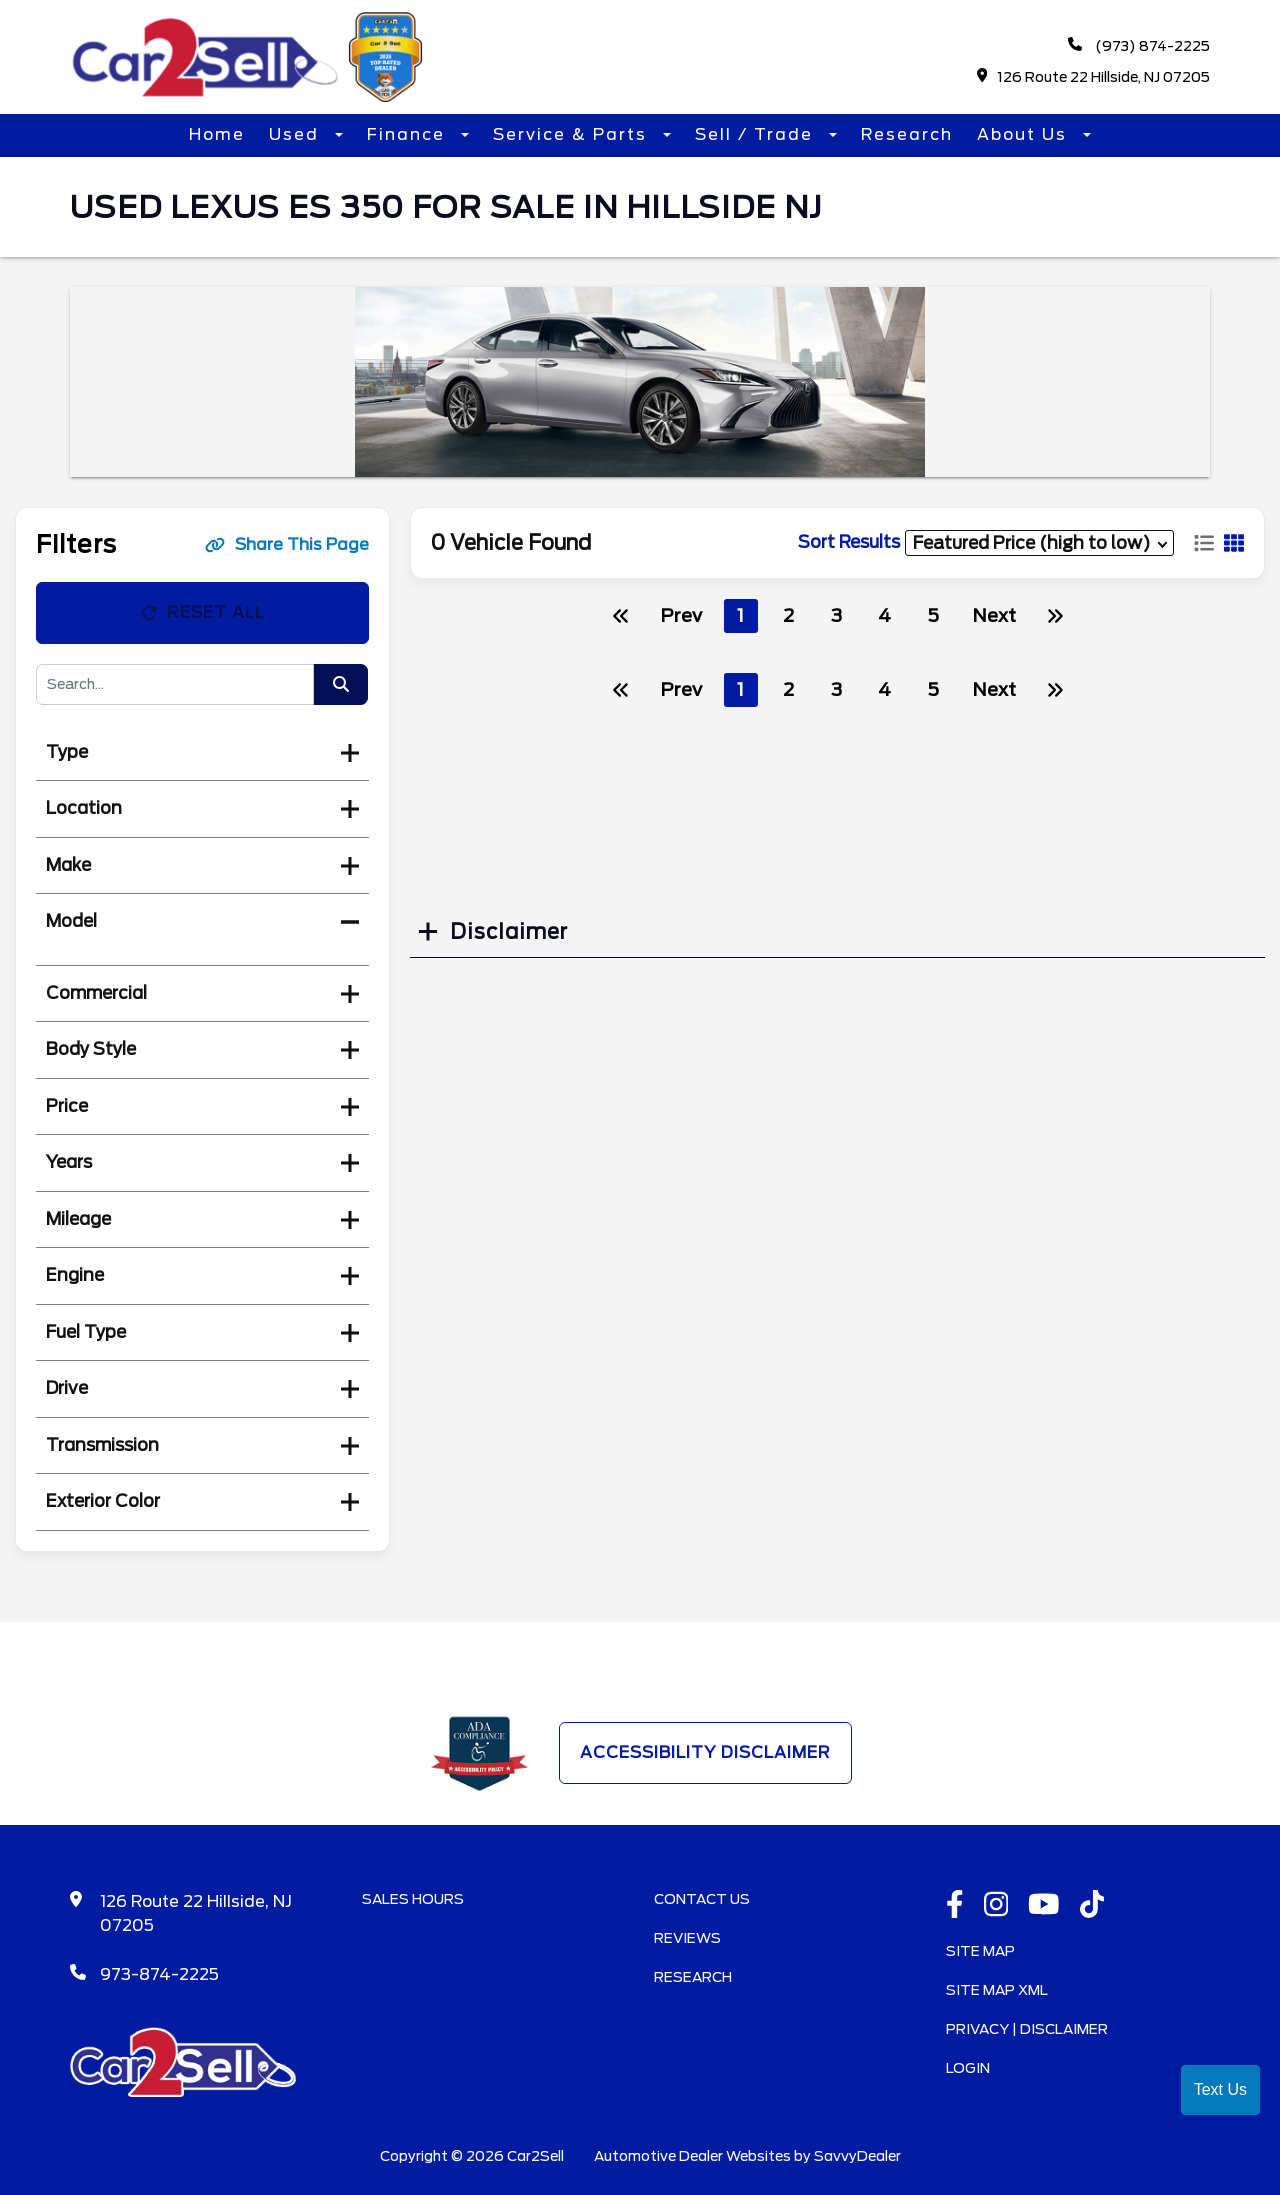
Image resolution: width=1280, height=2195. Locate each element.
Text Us (1220, 2089)
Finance (409, 134)
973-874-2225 (159, 1974)
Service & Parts (573, 134)
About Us (1025, 134)
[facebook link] (955, 1906)
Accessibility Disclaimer (705, 1752)
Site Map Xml (997, 1990)
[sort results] (1039, 542)
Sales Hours (413, 1899)
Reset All (203, 612)
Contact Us (702, 1899)
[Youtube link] (1044, 1906)
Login (968, 2068)
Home (217, 134)
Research (907, 134)
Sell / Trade (757, 134)
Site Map (980, 1951)
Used (297, 134)
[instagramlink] (996, 1906)
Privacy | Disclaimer (1027, 2029)
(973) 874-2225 (1139, 45)
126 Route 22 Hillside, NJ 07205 (1094, 76)
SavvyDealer (857, 2156)
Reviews (687, 1938)
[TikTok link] (1092, 1906)
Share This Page (287, 544)
